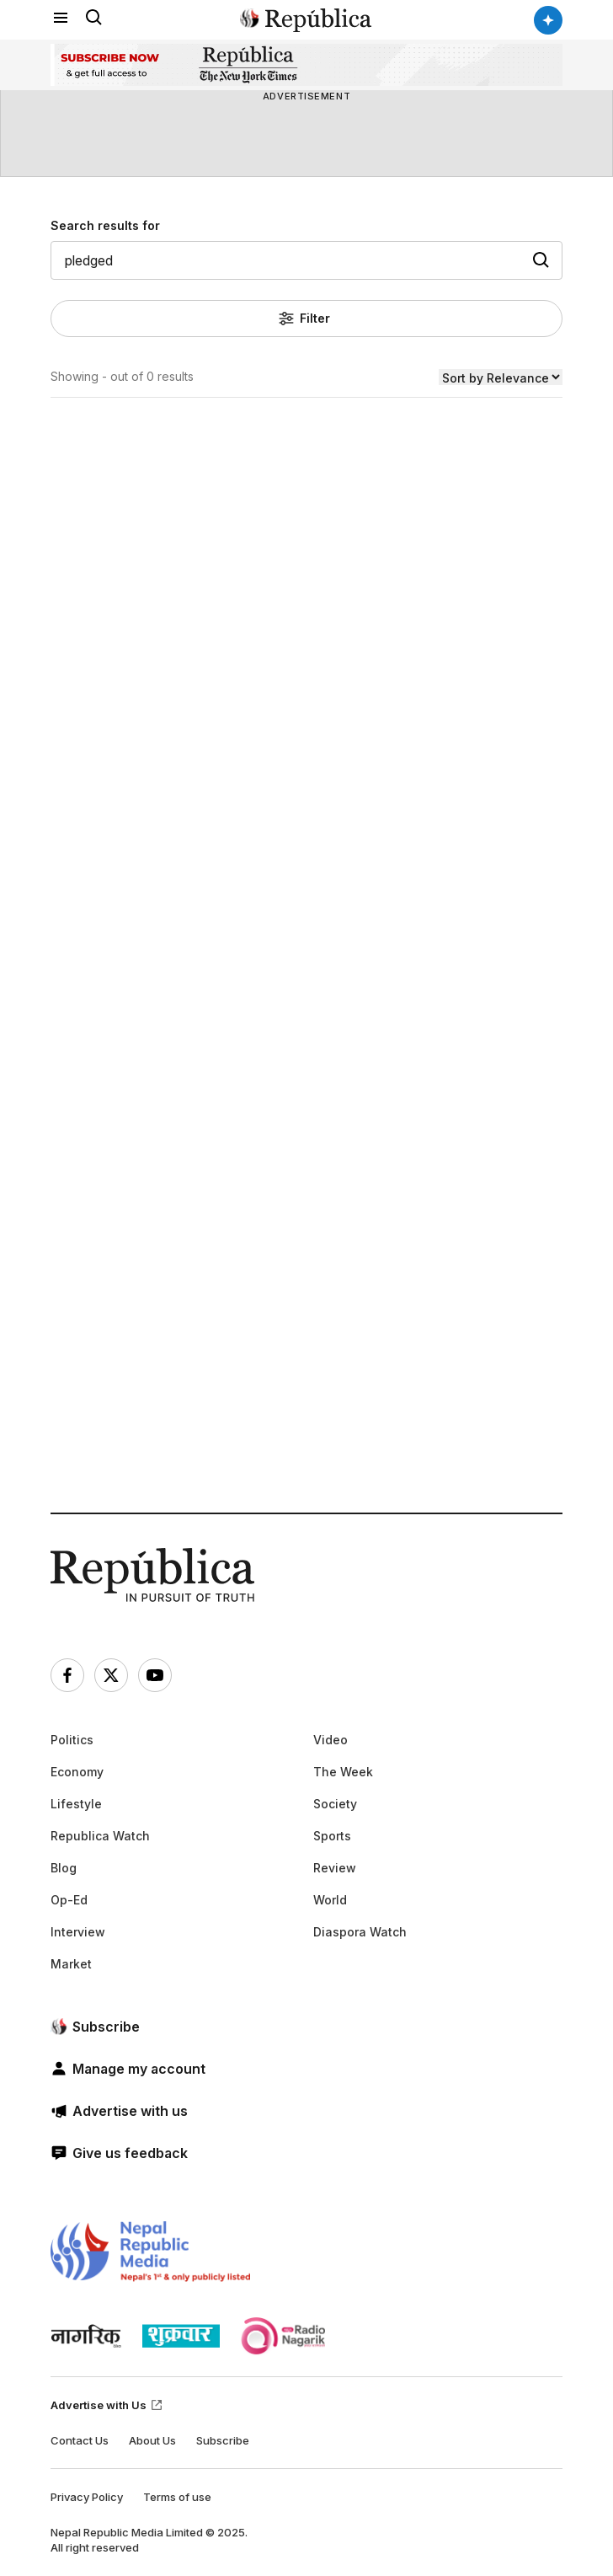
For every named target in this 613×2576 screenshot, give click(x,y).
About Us (152, 2440)
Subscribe (222, 2440)
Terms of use (177, 2497)
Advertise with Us (107, 2405)
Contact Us (80, 2440)
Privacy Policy (87, 2497)
